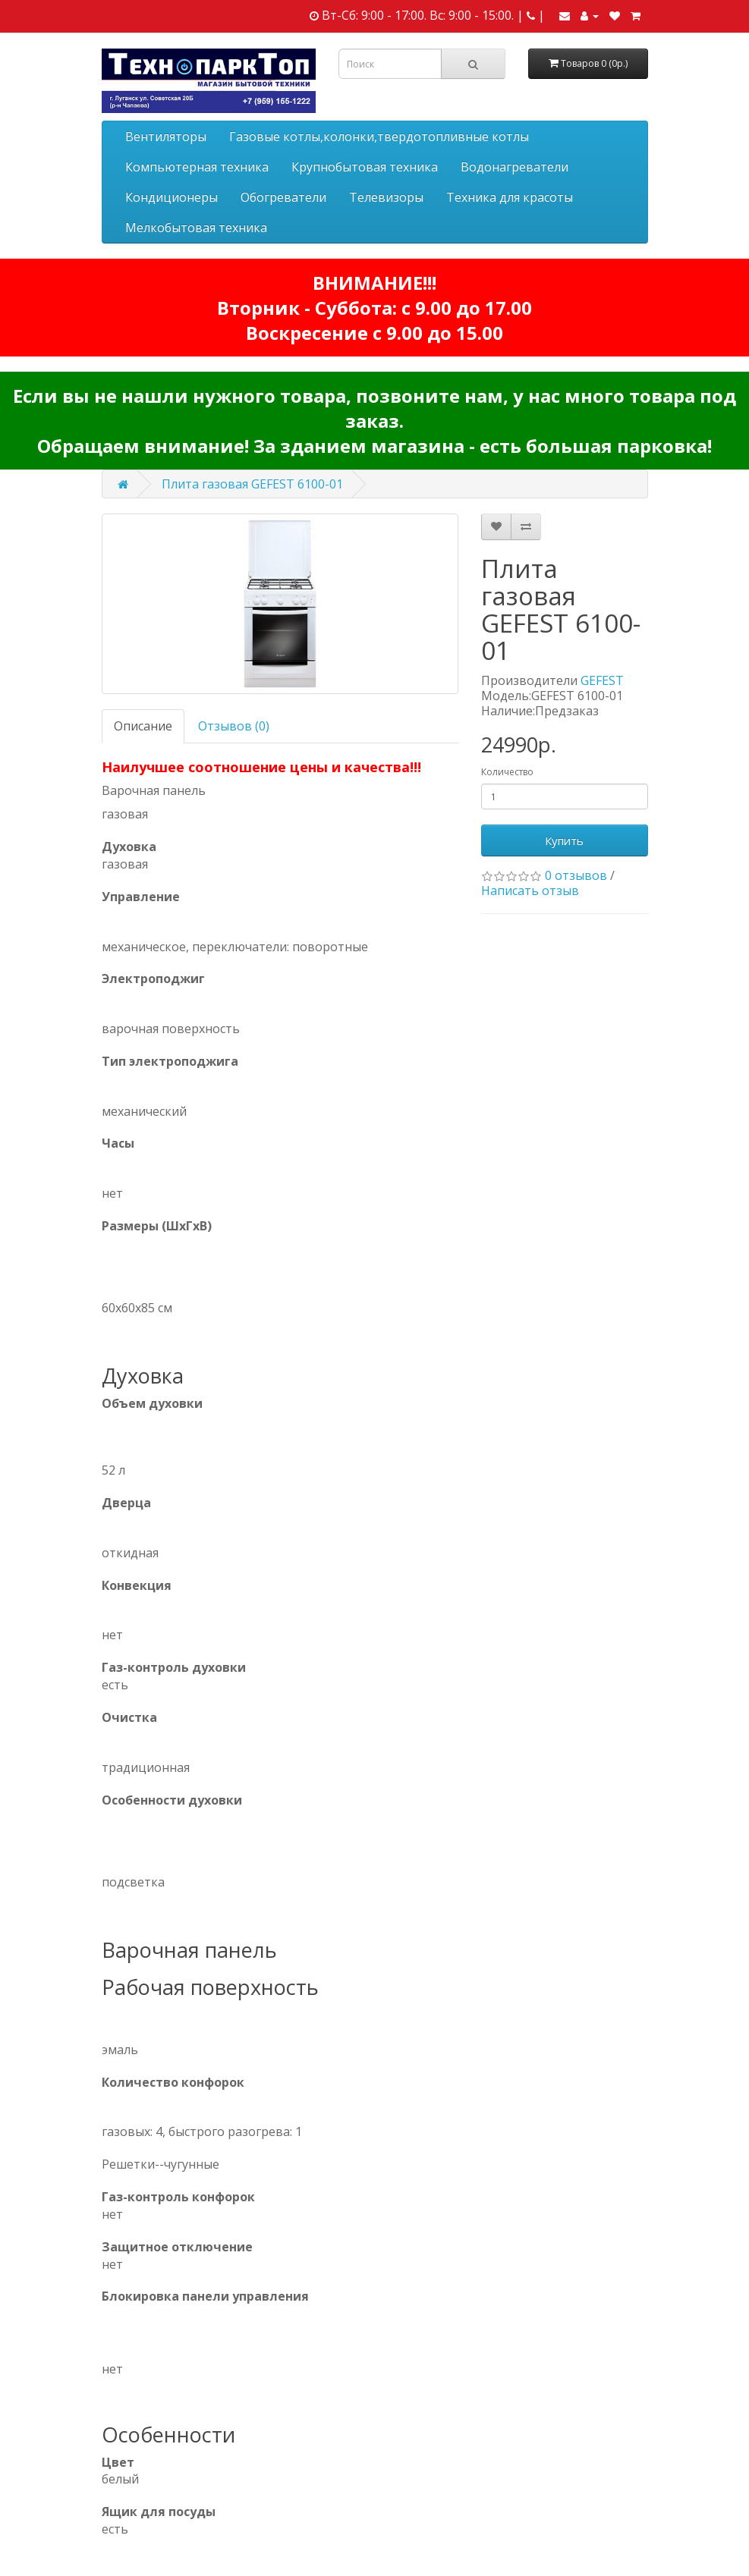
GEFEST (602, 680)
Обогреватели (283, 197)
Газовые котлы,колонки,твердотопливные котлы (379, 136)
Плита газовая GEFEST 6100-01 (252, 484)
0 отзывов (576, 875)
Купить (564, 840)
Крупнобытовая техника (364, 167)
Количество (507, 771)
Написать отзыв (530, 890)
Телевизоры (386, 197)
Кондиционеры (171, 197)
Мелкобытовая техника (196, 227)
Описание (143, 726)
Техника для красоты (509, 197)
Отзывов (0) (233, 726)
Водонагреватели (514, 167)
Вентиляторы (165, 136)
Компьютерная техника (197, 167)
